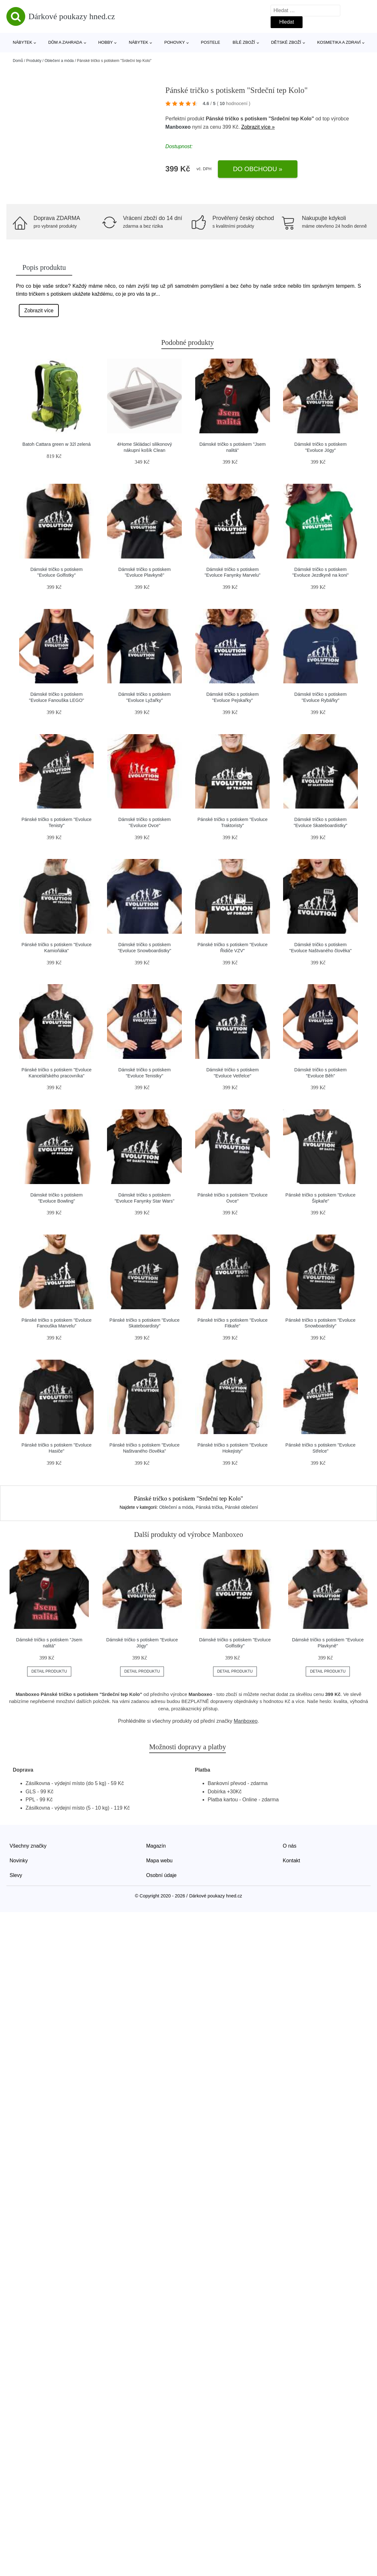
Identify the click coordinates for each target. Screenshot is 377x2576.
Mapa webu (159, 1860)
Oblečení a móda (58, 60)
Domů (18, 60)
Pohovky (174, 42)
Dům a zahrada (65, 42)
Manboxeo (178, 127)
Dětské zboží (286, 42)
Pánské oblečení (241, 1507)
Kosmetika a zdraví (339, 42)
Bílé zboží (244, 42)
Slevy (16, 1875)
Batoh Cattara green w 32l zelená (56, 444)
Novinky (19, 1860)
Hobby (105, 42)
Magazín (156, 1846)
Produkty (33, 60)
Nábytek (22, 42)
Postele (210, 42)
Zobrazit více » (258, 127)
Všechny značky (28, 1846)
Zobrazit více (39, 310)
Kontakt (291, 1860)
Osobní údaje (161, 1875)
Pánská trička (209, 1507)
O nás (289, 1846)
